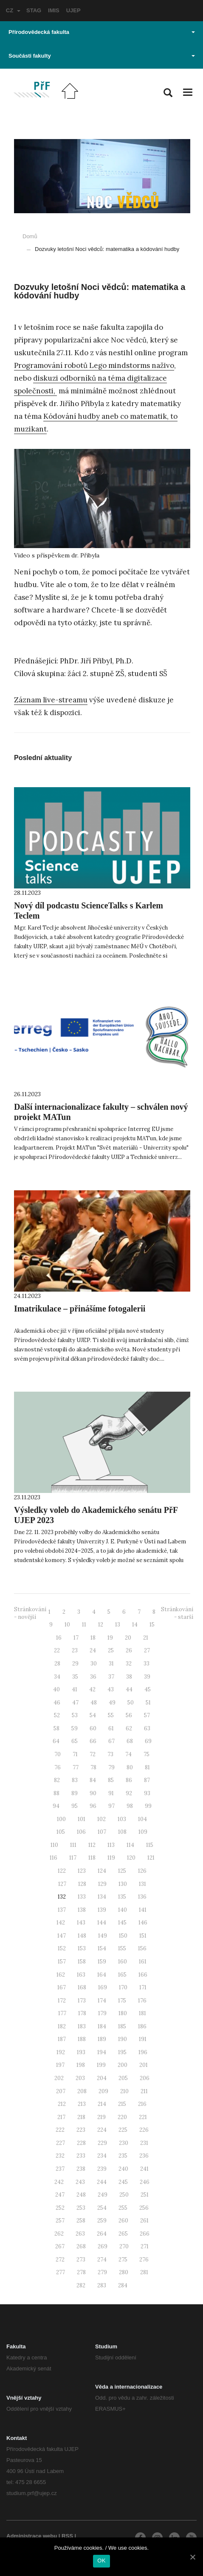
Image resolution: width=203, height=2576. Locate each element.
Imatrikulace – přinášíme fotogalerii (79, 1308)
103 (122, 1819)
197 (60, 2065)
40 (56, 1689)
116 (53, 1857)
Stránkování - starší (177, 1613)
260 (123, 2220)
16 (59, 1637)
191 (143, 2039)
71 (75, 1754)
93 (147, 1793)
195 (122, 2052)
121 (151, 1857)
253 (80, 2207)
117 (72, 1857)
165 (122, 1974)
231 (144, 2143)
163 (81, 1974)
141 (143, 1909)
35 (75, 1676)
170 (123, 1987)
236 (144, 2155)
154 (102, 1948)
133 (82, 1896)
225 (122, 2129)
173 (82, 2000)
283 (101, 2285)
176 (142, 2000)
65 (74, 1741)
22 (57, 1650)
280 (123, 2272)
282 (80, 2285)
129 (102, 1884)
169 (102, 1987)
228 (81, 2143)
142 (60, 1922)
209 (103, 2091)
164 (101, 1974)
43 (110, 1689)
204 (102, 2078)
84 (93, 1780)
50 (130, 1702)
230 (123, 2143)
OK (101, 2560)
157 (62, 1961)
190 (122, 2039)
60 (93, 1728)
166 (142, 1974)
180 (122, 2013)
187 (62, 2039)
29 (75, 1663)
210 (124, 2091)
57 (147, 1715)
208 (82, 2091)
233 (80, 2155)
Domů (30, 236)
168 (82, 1987)
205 (123, 2078)
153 (82, 1948)
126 (142, 1870)
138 (82, 1909)
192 (60, 2052)
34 (57, 1676)
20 (128, 1637)
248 (81, 2194)
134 (102, 1896)
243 (80, 2182)
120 (131, 1857)
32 (129, 1663)
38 (129, 1676)
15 (152, 1624)
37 (111, 1676)
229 (102, 2143)
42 (92, 1689)
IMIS (53, 10)
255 (122, 2207)
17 (76, 1637)
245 (123, 2182)
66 (93, 1741)
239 (102, 2168)
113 (111, 1845)
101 (81, 1819)
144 (101, 1922)
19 (110, 1637)
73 (110, 1754)
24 (93, 1650)
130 (122, 1884)
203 (80, 2078)
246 (144, 2182)
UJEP (73, 10)
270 (124, 2246)
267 (60, 2246)
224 (102, 2129)
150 (123, 1935)
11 (84, 1624)
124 (102, 1870)
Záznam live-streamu (50, 700)
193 (81, 2052)
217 (61, 2117)
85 (111, 1780)
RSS (67, 2536)
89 (74, 1793)
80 (130, 1767)
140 (122, 1909)
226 (144, 2129)
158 (82, 1961)
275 (122, 2259)
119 (111, 1857)
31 (111, 1663)
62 (129, 1728)
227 (60, 2143)
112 (92, 1845)
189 (102, 2039)
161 (143, 1961)
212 (62, 2104)
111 (73, 1845)
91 (111, 1793)
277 (60, 2272)
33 (146, 1663)
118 (92, 1857)
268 (81, 2246)
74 (128, 1754)
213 (82, 2104)
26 (129, 1650)
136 (142, 1896)
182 (62, 2026)
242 (59, 2182)
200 (122, 2065)
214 (102, 2104)
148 (82, 1935)
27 (147, 1650)
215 (122, 2104)
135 (122, 1896)
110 (54, 1845)
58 (56, 1728)
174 (102, 2000)
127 (62, 1884)
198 (80, 2065)
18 (93, 1637)
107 (102, 1831)
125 (122, 1870)
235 (122, 2155)
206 (144, 2078)
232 (60, 2155)
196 (142, 2052)
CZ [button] (13, 10)
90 (93, 1793)
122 (62, 1870)
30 (93, 1663)
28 (57, 1663)
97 (111, 1806)
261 (144, 2220)
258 (80, 2220)
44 (129, 1689)
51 (148, 1702)
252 (60, 2207)
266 (144, 2233)
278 (81, 2272)
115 (149, 1845)
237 (60, 2168)
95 (74, 1806)
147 (61, 1935)
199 (101, 2065)
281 (144, 2272)
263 (80, 2233)
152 (62, 1948)
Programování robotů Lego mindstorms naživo (94, 365)
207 (60, 2091)
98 (130, 1806)
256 (144, 2207)
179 (102, 2013)
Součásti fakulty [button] (101, 56)
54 (93, 1715)
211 (144, 2091)
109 (142, 1831)
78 (93, 1767)
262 (59, 2233)
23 (75, 1650)
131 (142, 1884)
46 (57, 1702)
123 (82, 1870)
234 (102, 2155)
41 (74, 1689)
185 (122, 2026)
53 (75, 1715)
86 (129, 1780)
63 (147, 1728)
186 (142, 2026)
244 (102, 2182)
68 (130, 1741)
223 (80, 2129)
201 (143, 2065)
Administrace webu (31, 2536)
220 (122, 2117)
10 (67, 1624)
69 (148, 1741)
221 (143, 2117)
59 (74, 1728)
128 (82, 1884)
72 (93, 1754)
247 (60, 2194)
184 (102, 2026)
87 (147, 1780)
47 (75, 1702)
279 (102, 2272)
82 (57, 1780)
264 (102, 2233)
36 (93, 1676)
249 (102, 2194)
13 (117, 1624)
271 (145, 2246)
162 (60, 1974)
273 (80, 2259)
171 (143, 1987)
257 (60, 2220)
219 (101, 2117)
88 (56, 1793)
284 (122, 2285)
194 (101, 2052)
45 (147, 1689)
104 (142, 1819)
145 (122, 1922)
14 (135, 1624)
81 (147, 1767)
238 (80, 2168)
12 (100, 1624)
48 (93, 1702)
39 (147, 1676)
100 (61, 1819)
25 (111, 1650)
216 (142, 2104)
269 (102, 2246)
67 (111, 1741)
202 (59, 2078)
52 (57, 1715)
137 (62, 1909)
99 (148, 1806)
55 (111, 1715)
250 (124, 2194)
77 (76, 1767)
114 (130, 1845)
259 (102, 2220)
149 (102, 1935)
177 (62, 2013)
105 (60, 1831)
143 (81, 1922)
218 (81, 2117)
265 (123, 2233)
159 (102, 1961)
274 (102, 2259)
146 (142, 1922)
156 (142, 1948)
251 (145, 2194)
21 (145, 1637)
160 (122, 1961)
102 (101, 1819)
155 (122, 1948)
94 (56, 1806)
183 (82, 2026)
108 (122, 1831)
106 (81, 1831)
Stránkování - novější (30, 1613)
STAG (33, 10)
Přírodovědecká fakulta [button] (101, 32)
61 (111, 1728)
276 (144, 2259)
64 (56, 1741)
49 (112, 1702)
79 (111, 1767)
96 (93, 1806)
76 (57, 1767)
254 (102, 2207)
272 (60, 2259)
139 (102, 1909)
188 (82, 2039)
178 (82, 2013)
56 (129, 1715)
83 (75, 1780)
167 (61, 1987)
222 (60, 2129)
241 (144, 2168)
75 (146, 1754)
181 (142, 2013)
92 (129, 1793)
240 (123, 2168)
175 (122, 2000)
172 (62, 2000)
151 (143, 1935)
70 (57, 1754)
